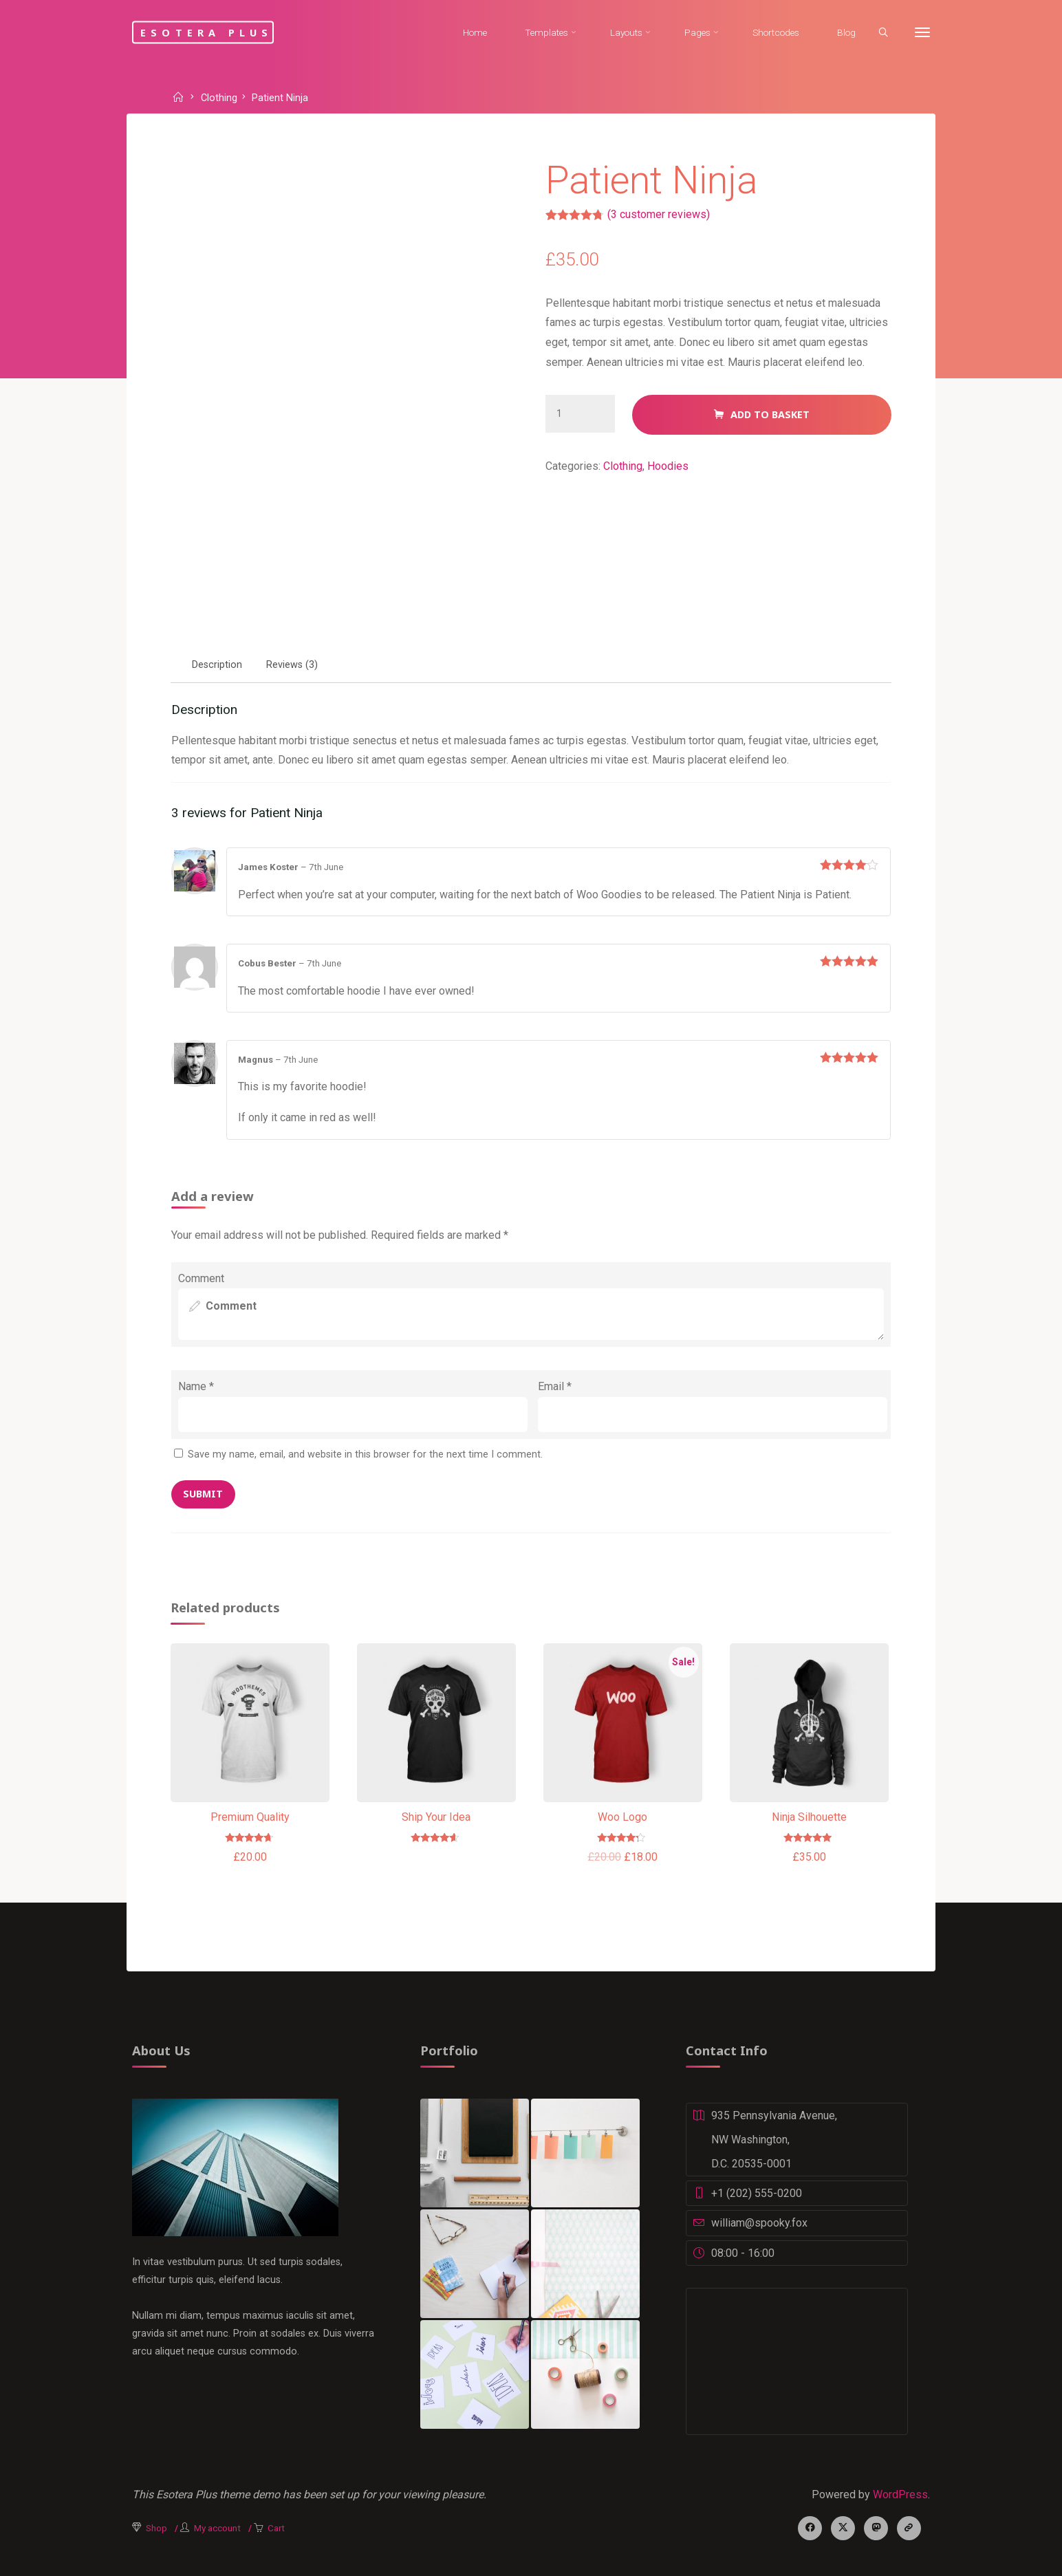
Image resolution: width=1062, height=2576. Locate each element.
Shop (156, 2528)
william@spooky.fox (759, 2222)
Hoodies (668, 466)
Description (217, 665)
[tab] (217, 665)
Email (555, 1386)
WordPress (900, 2494)
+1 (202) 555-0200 (756, 2193)
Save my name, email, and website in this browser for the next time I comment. (365, 1454)
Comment (201, 1278)
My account (217, 2528)
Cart (276, 2528)
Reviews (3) (292, 665)
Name (196, 1386)
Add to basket (770, 414)
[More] (922, 32)
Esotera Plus (206, 32)
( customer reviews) (658, 214)
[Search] (883, 33)
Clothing (219, 99)
